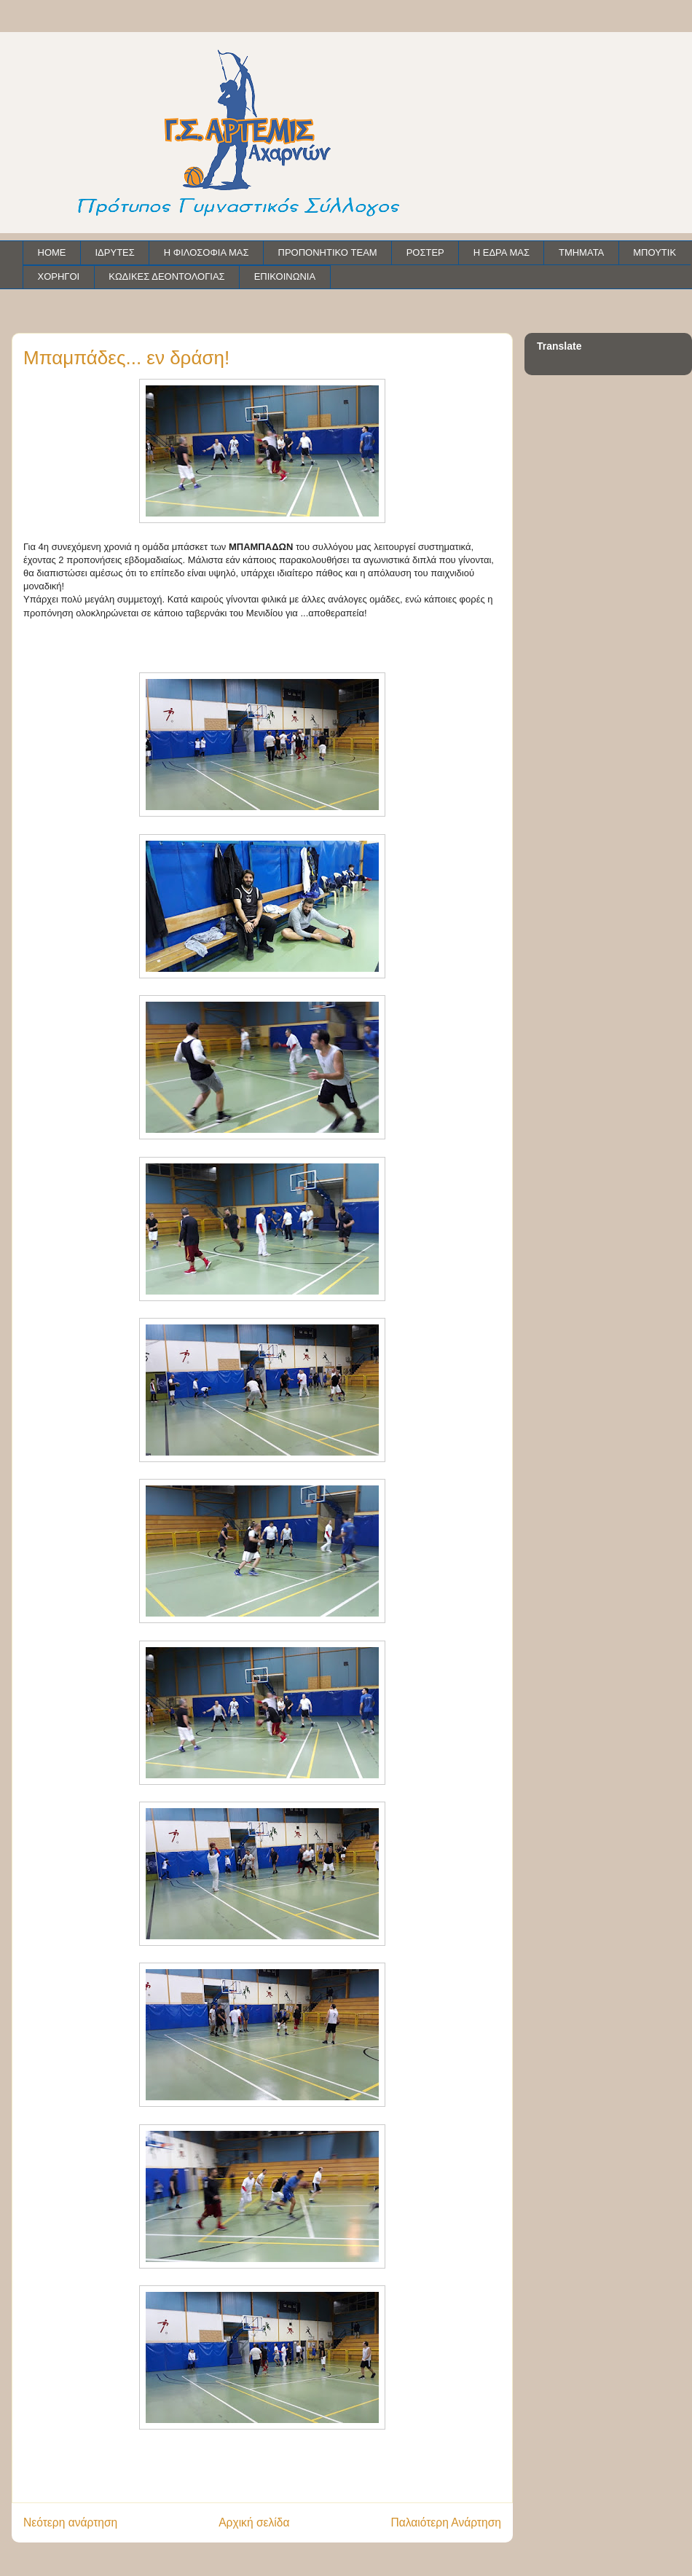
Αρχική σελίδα (254, 2522)
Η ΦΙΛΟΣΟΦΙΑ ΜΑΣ (206, 252)
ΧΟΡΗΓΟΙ (59, 276)
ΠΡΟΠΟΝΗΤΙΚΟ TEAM (327, 252)
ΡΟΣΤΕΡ (425, 252)
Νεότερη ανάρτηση (70, 2522)
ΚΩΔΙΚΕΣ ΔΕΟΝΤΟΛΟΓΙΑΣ (166, 276)
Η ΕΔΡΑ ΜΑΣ (501, 252)
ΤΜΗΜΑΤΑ (581, 252)
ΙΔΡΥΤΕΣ (115, 252)
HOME (52, 252)
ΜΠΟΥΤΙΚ (654, 252)
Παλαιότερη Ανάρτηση (445, 2522)
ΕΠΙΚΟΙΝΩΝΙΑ (284, 276)
